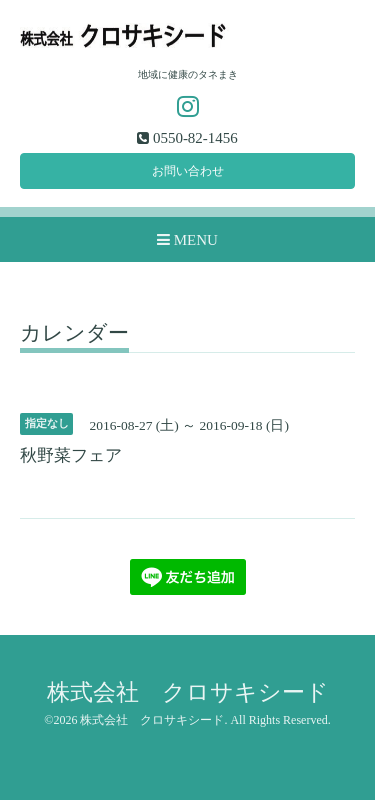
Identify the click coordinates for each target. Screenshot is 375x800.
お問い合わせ (188, 171)
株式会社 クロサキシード (188, 692)
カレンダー (74, 334)
